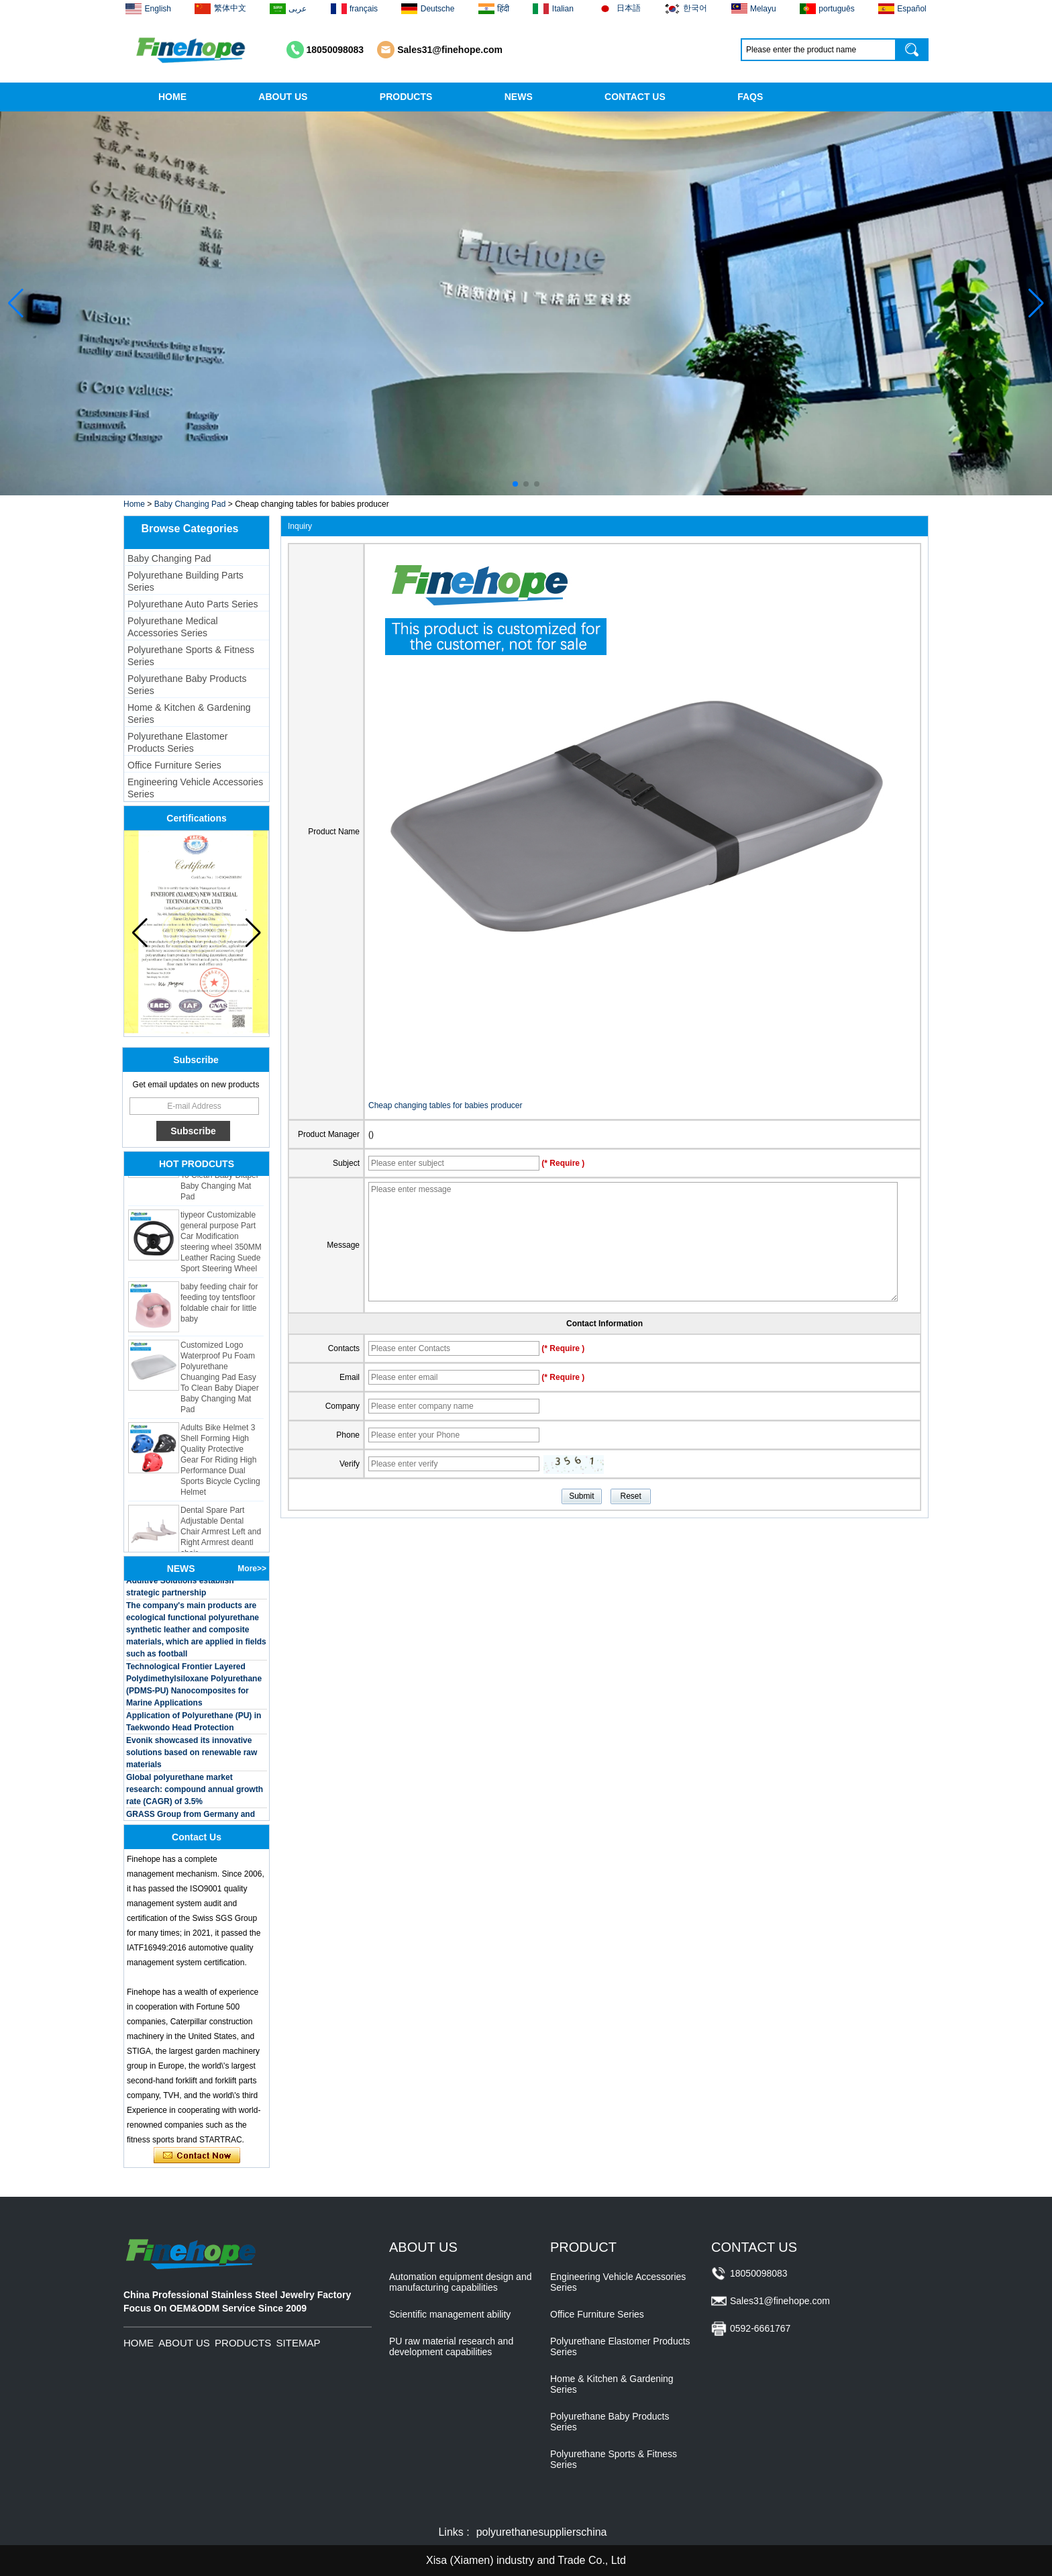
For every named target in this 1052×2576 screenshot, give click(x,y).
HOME (172, 96)
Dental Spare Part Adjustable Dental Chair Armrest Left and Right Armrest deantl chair (220, 1538)
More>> (252, 1568)
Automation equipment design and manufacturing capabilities (460, 2282)
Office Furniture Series (174, 765)
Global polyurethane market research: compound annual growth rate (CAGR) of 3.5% (194, 1796)
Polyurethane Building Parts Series (185, 581)
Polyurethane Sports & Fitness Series (190, 655)
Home (134, 504)
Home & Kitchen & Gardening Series (189, 713)
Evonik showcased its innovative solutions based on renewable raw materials (191, 1759)
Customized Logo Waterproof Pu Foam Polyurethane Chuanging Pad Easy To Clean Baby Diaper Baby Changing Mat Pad (219, 1384)
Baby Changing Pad (190, 504)
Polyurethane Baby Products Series (186, 684)
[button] (515, 484)
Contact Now (197, 2156)
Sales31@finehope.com (450, 49)
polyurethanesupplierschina (541, 2532)
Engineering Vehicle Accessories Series (195, 788)
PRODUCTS (406, 96)
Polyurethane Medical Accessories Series (172, 626)
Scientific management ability (450, 2314)
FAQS (750, 96)
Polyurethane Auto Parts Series (192, 604)
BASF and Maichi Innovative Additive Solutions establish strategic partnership (180, 1587)
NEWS (519, 96)
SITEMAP (298, 2342)
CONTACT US (635, 96)
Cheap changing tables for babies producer (445, 1105)
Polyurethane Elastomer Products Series (177, 742)
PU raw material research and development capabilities (451, 2346)
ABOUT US (282, 96)
